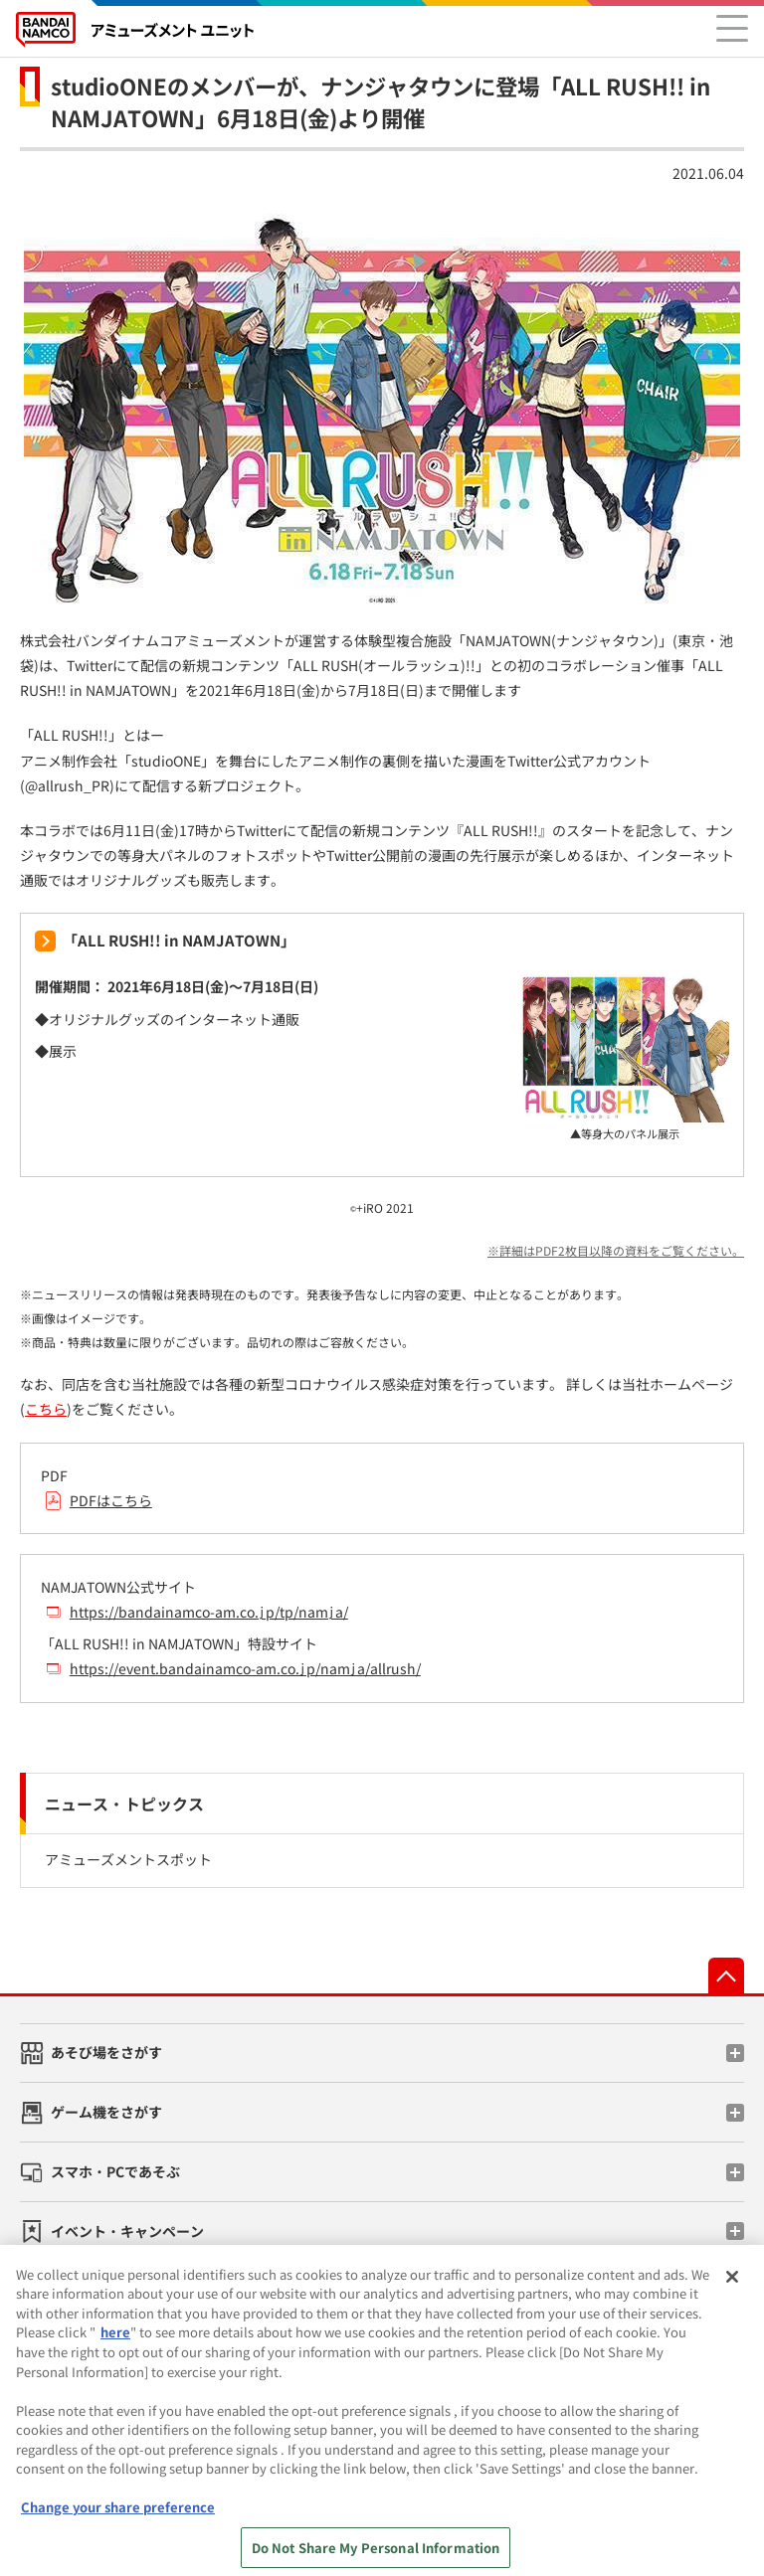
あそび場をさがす (106, 2052)
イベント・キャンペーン (127, 2231)
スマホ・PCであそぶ (115, 2171)
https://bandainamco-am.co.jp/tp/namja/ (209, 1612)
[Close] (732, 2288)
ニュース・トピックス (124, 1803)
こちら (46, 1409)
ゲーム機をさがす (106, 2112)
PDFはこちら (111, 1500)
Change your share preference (118, 2517)
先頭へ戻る (726, 1975)
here (115, 2342)
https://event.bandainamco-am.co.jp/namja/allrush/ (245, 1668)
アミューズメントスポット (128, 1859)
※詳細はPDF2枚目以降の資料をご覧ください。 (615, 1250)
